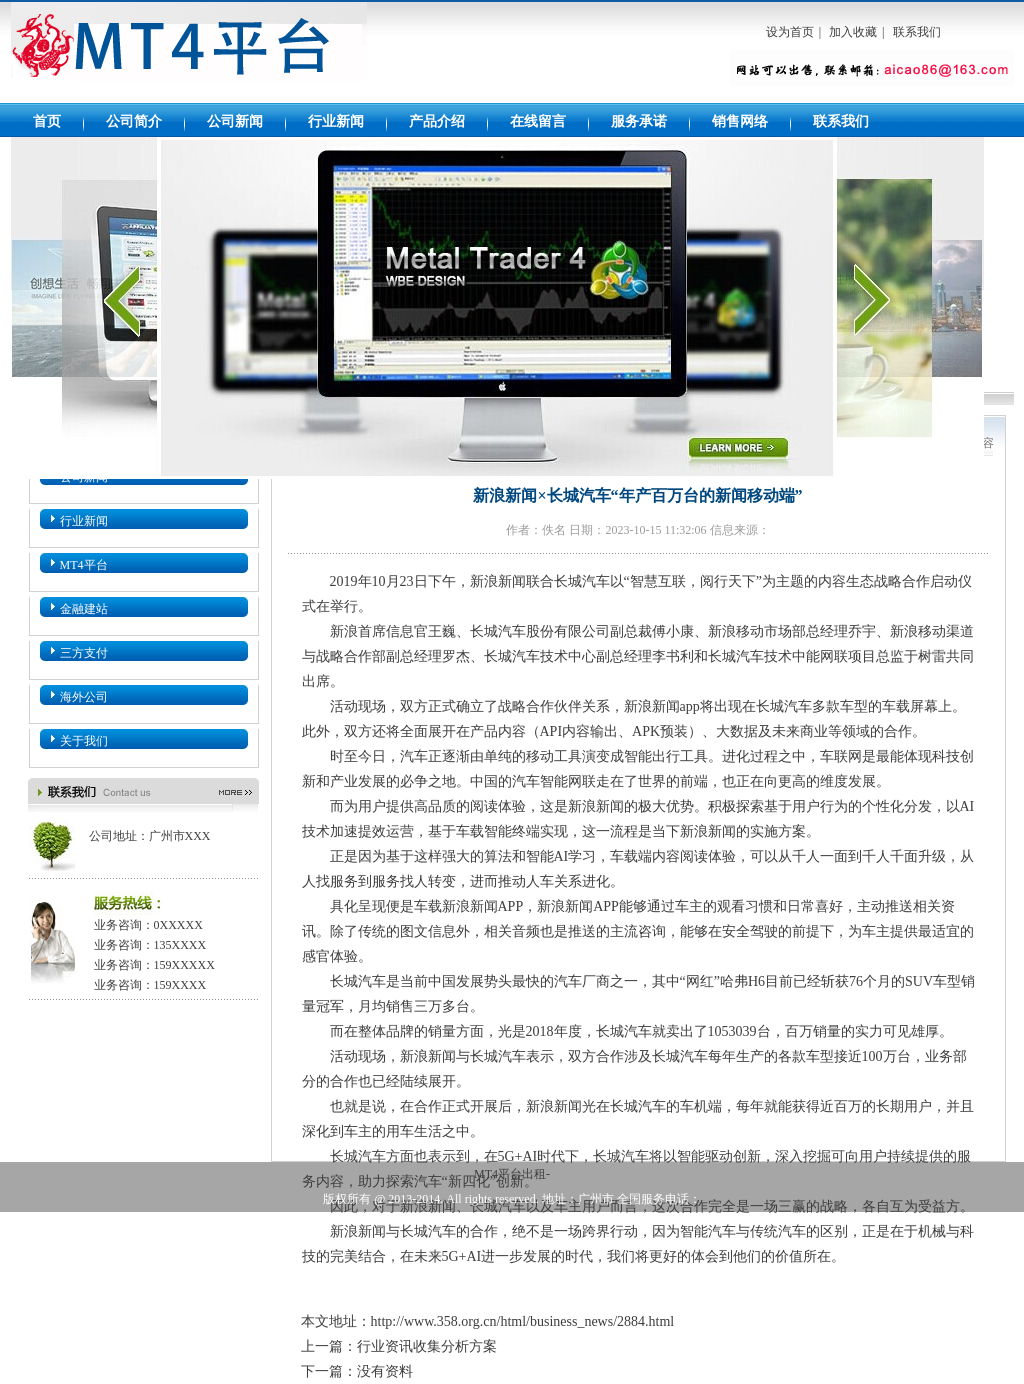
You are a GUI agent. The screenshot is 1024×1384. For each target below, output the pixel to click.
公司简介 (134, 121)
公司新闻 (235, 121)
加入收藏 (853, 32)
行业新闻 (336, 121)
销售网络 (740, 121)
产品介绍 (437, 121)
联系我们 (917, 32)
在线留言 (538, 121)
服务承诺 (639, 121)
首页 (47, 121)
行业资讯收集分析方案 (427, 1346)
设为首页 (790, 32)
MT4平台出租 (189, 52)
